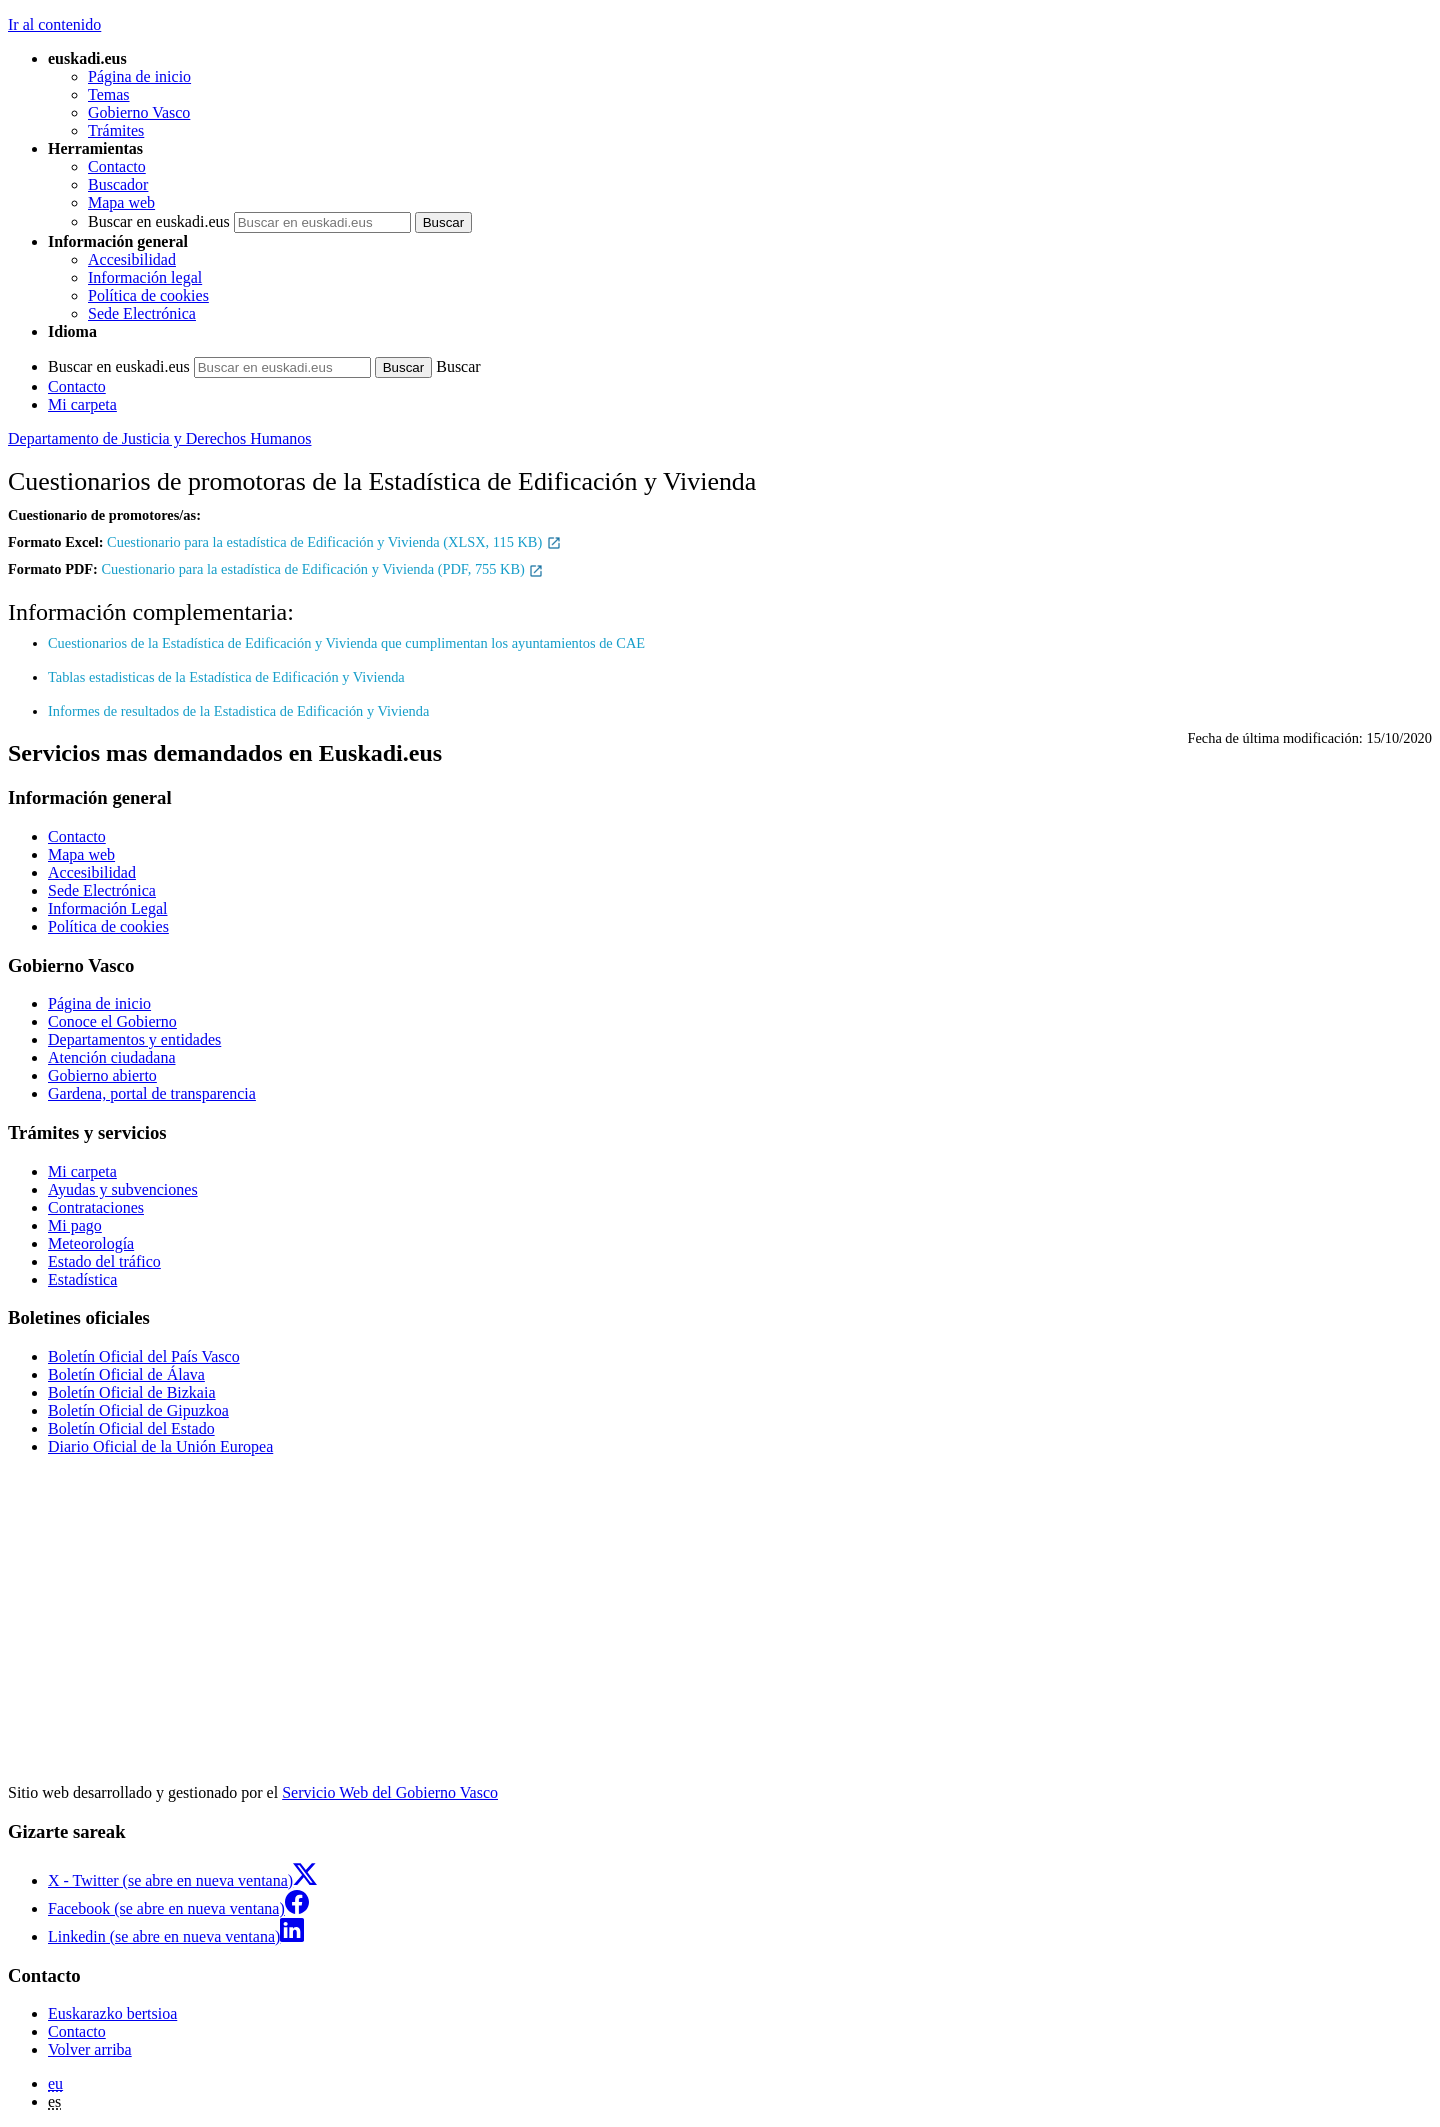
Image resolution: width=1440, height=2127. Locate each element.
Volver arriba (90, 2049)
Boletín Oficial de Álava (126, 1374)
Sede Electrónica (142, 313)
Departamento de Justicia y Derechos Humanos (159, 438)
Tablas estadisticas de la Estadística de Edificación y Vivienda (226, 677)
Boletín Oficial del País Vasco (144, 1356)
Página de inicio (139, 76)
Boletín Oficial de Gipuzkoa (138, 1410)
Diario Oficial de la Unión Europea (160, 1446)
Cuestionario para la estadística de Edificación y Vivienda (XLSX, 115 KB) (334, 542)
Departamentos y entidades (134, 1039)
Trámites (116, 130)
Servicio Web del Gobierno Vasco (390, 1792)
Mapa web (121, 202)
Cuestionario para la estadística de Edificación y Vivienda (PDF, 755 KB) (323, 569)
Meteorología (91, 1243)
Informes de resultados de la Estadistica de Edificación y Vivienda (238, 711)
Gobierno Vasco (139, 112)
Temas (109, 94)
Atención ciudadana (112, 1057)
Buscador (118, 184)
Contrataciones (96, 1207)
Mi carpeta (82, 404)
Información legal (145, 277)
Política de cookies (148, 295)
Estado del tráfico (104, 1261)
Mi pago (75, 1225)
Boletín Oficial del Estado (131, 1428)
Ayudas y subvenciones (123, 1189)
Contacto (117, 166)
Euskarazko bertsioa (112, 2013)
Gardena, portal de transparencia (152, 1093)
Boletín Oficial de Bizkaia (132, 1392)
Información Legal (108, 908)
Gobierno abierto (102, 1075)
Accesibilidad (132, 259)
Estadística (82, 1279)
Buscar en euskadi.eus (159, 221)
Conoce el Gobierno (112, 1021)
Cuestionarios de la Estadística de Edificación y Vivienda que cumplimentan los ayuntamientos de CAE (346, 643)
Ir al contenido (54, 24)
